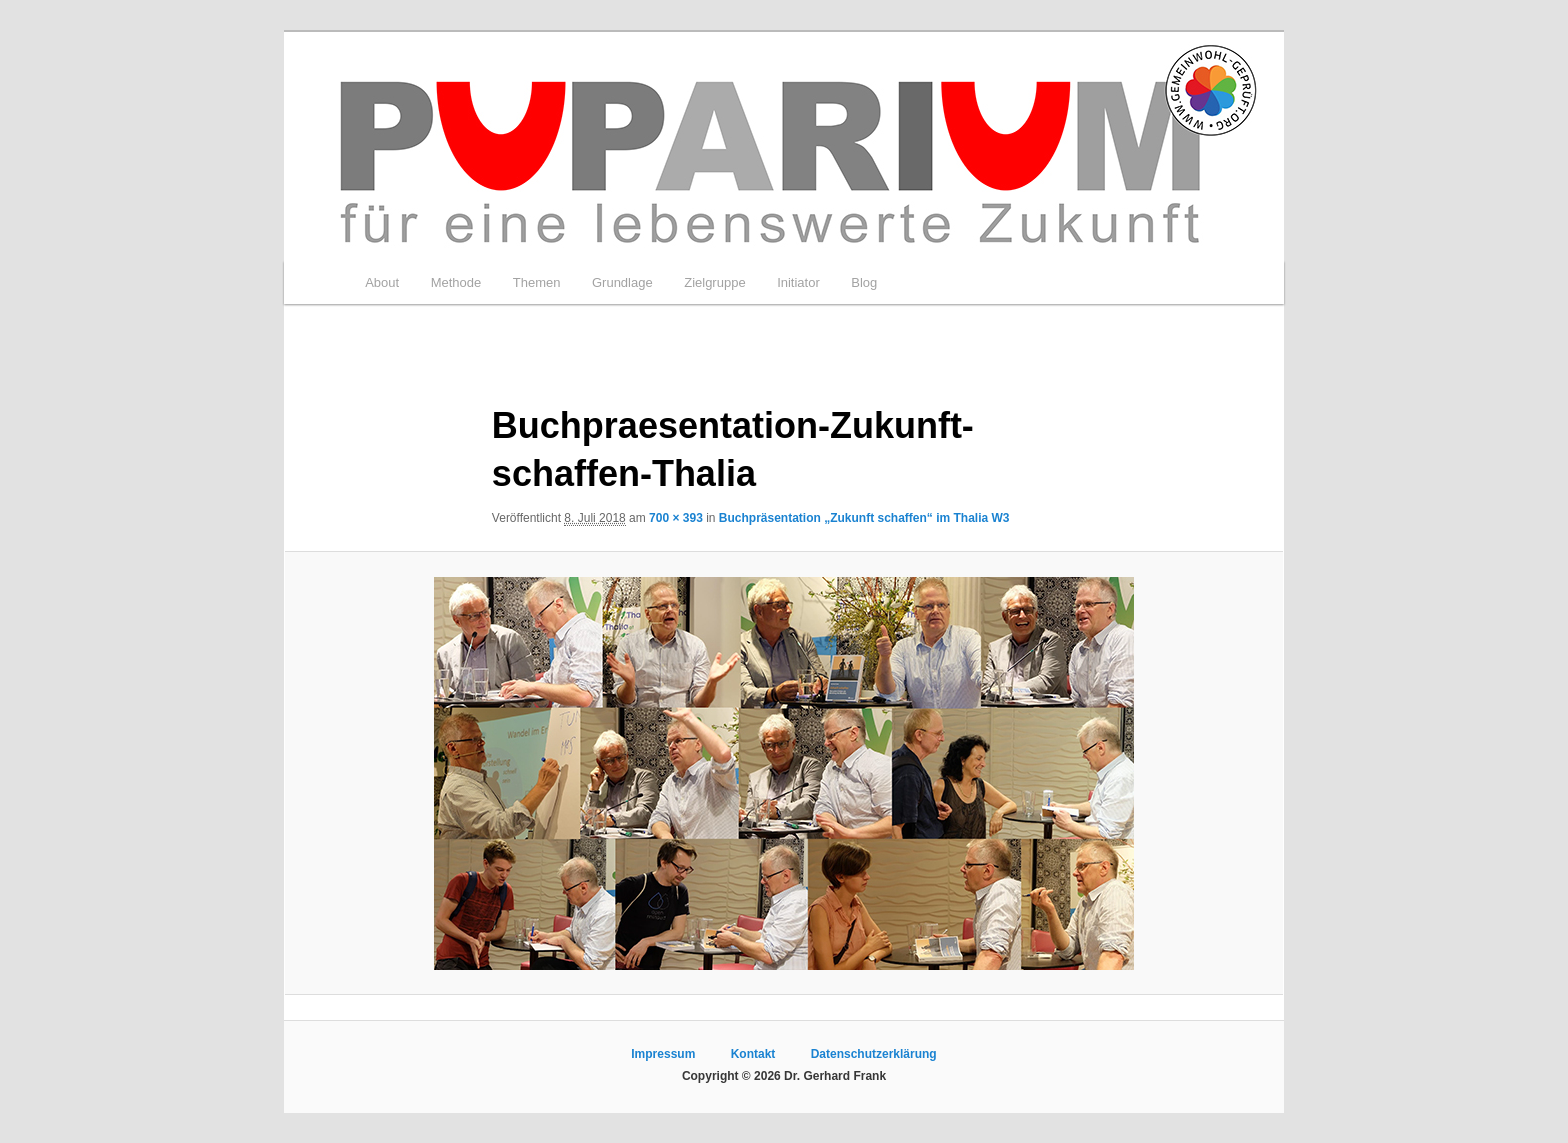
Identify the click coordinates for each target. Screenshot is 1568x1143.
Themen (537, 282)
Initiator (798, 282)
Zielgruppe (714, 282)
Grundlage (622, 282)
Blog (864, 282)
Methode (456, 282)
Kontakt (753, 1054)
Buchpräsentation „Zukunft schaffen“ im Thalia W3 (864, 518)
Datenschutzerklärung (874, 1054)
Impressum (663, 1054)
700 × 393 (676, 518)
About (382, 282)
